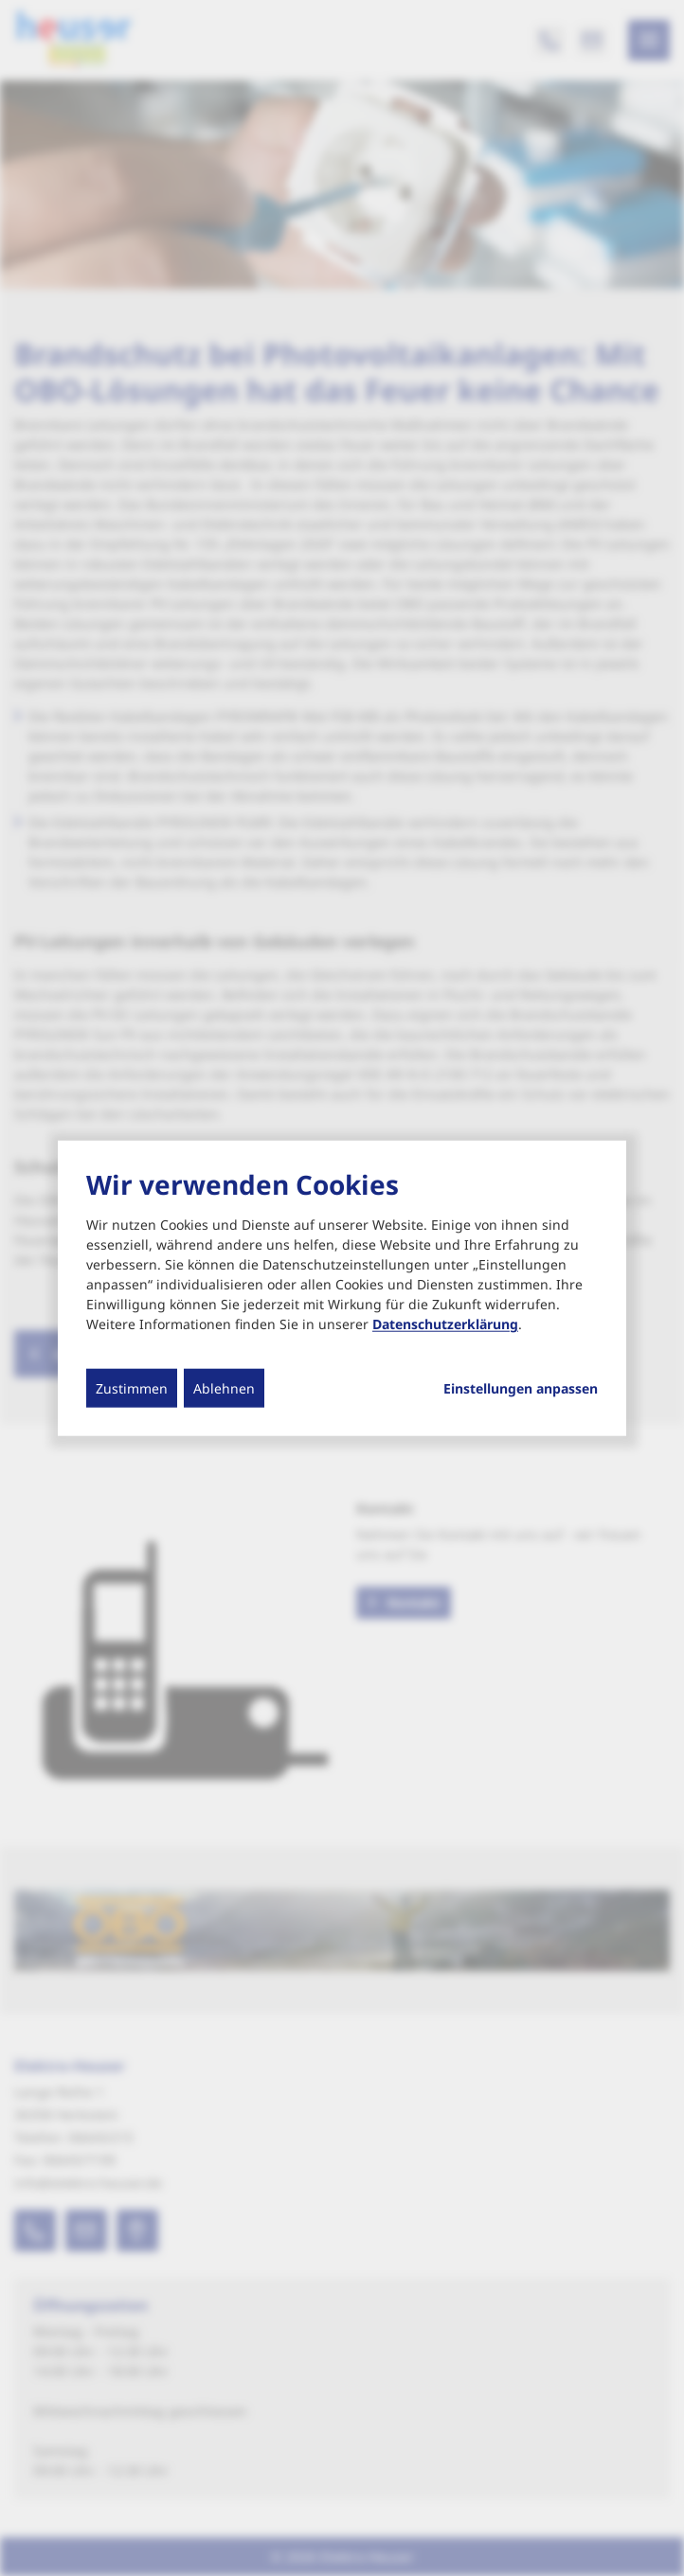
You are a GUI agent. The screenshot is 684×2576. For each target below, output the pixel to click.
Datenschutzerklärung (445, 1324)
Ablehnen (224, 1388)
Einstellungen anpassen (520, 1388)
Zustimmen (132, 1388)
